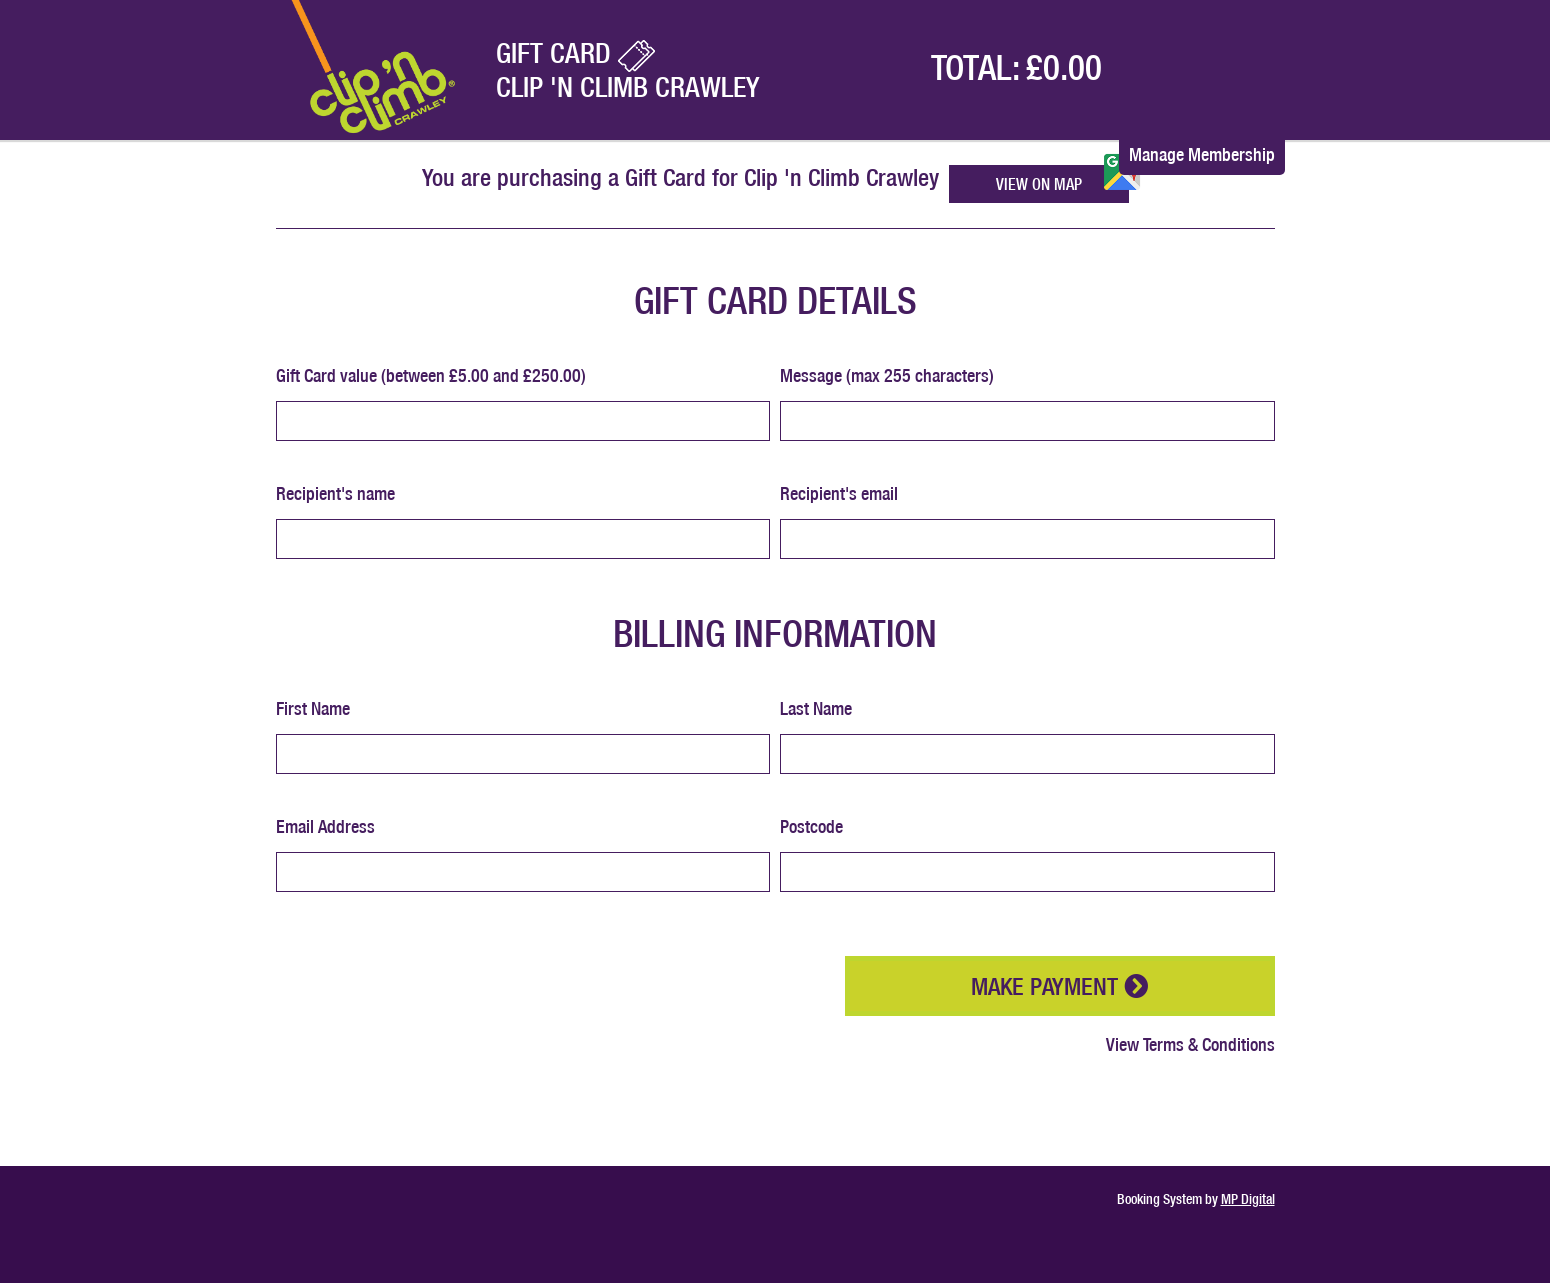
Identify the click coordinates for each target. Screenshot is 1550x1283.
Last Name (816, 708)
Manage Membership (1202, 154)
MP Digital (1248, 1199)
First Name (313, 708)
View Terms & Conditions (1190, 1044)
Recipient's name (335, 493)
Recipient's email (839, 493)
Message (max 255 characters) (887, 375)
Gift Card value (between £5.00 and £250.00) (431, 375)
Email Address (325, 826)
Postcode (811, 826)
